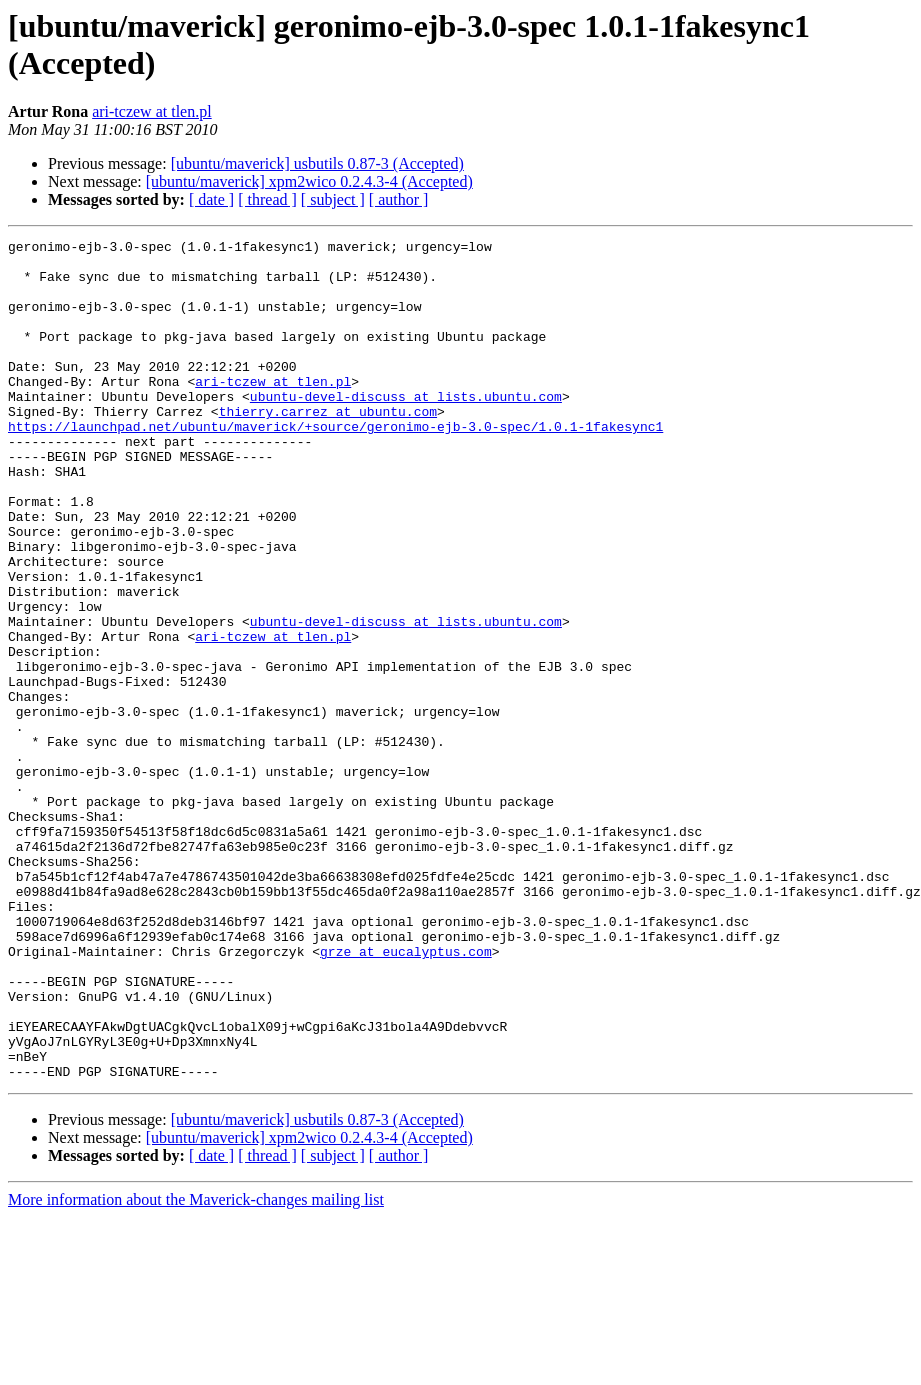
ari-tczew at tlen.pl (152, 111)
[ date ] (211, 199)
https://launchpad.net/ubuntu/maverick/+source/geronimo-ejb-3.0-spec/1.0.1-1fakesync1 (335, 465)
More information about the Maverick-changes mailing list (196, 1367)
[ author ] (399, 199)
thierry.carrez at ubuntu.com (328, 447)
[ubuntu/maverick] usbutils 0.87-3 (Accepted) (317, 163)
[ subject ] (333, 199)
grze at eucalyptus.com (406, 1095)
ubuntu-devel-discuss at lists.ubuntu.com (406, 429)
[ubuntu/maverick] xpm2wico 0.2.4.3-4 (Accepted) (309, 181)
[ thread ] (267, 199)
